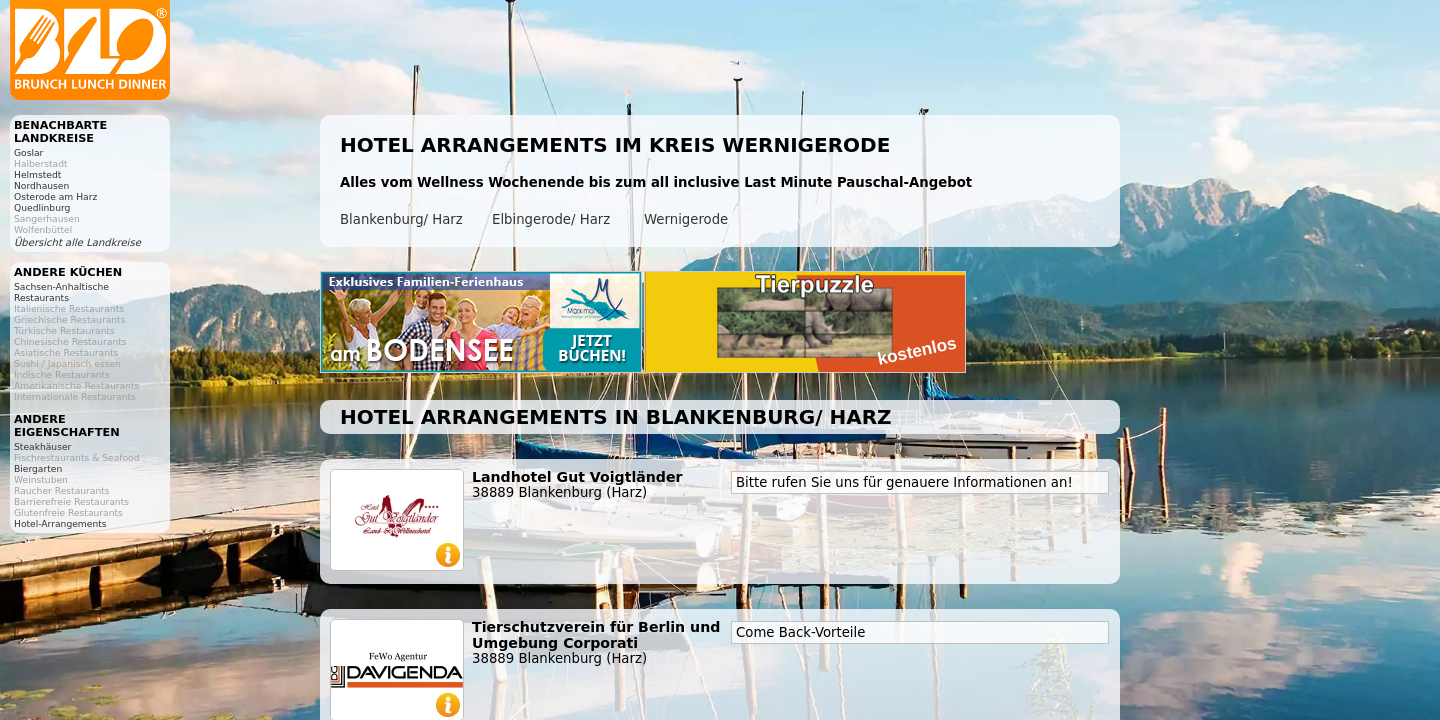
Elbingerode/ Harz (551, 219)
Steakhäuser (42, 446)
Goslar (28, 152)
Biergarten (38, 468)
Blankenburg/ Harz (401, 219)
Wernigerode (686, 219)
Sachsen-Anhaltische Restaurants (61, 292)
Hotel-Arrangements (60, 523)
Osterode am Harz (55, 196)
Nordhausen (41, 185)
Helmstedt (37, 174)
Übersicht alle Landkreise (77, 242)
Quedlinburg (42, 207)
